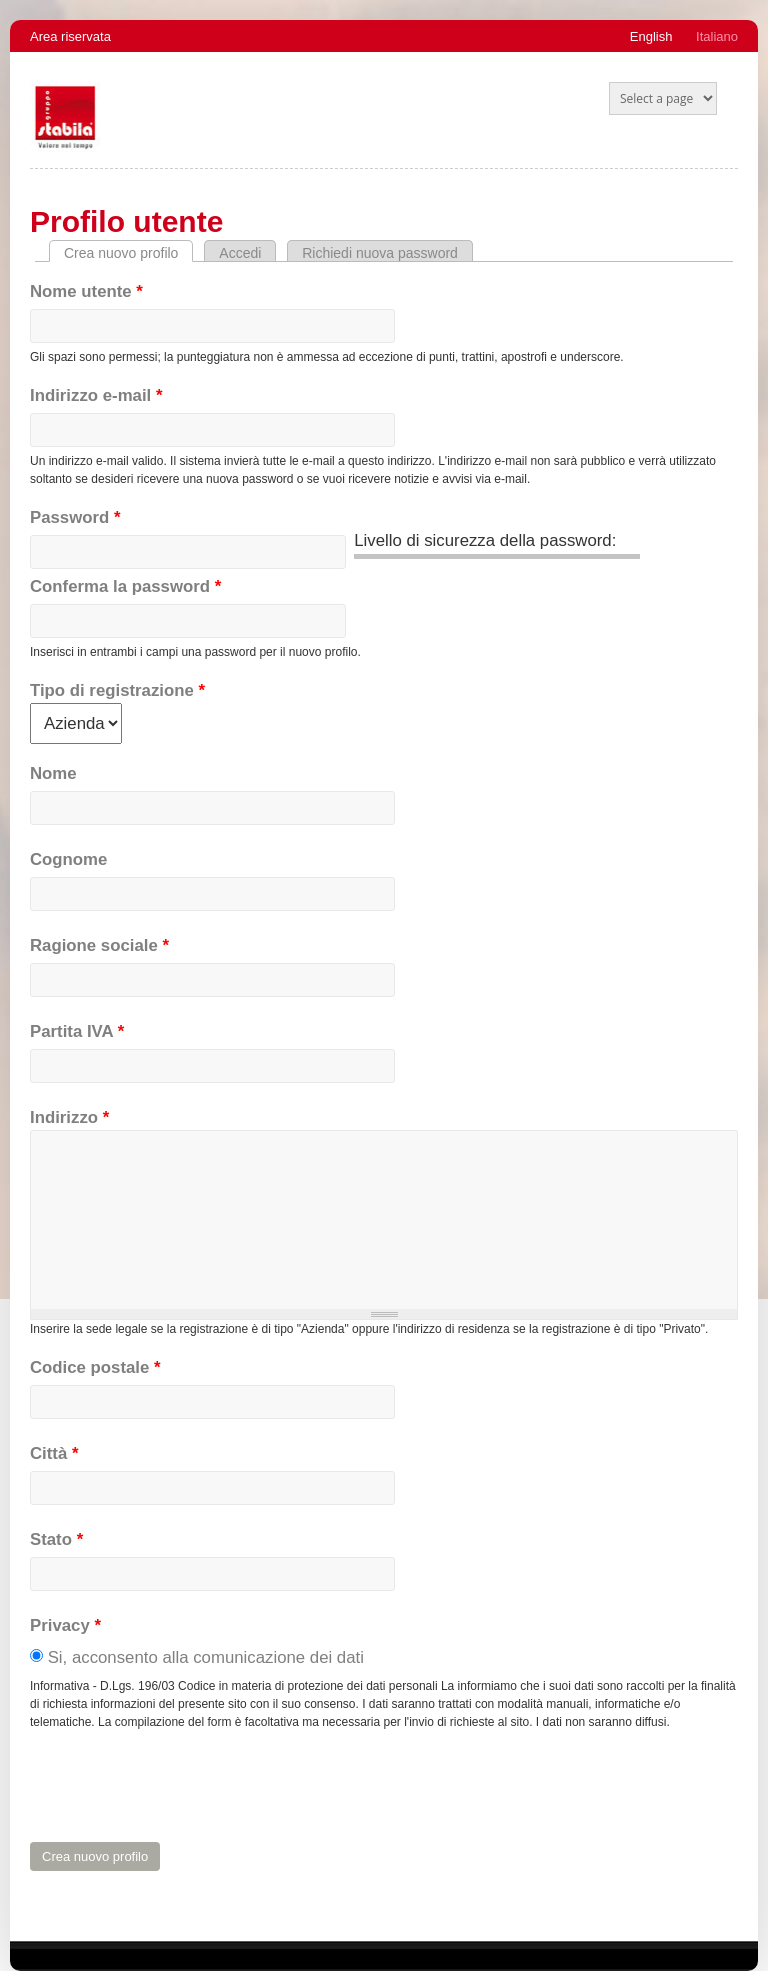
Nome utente (86, 291)
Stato (56, 1539)
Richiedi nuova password (380, 253)
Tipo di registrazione (117, 690)
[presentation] (182, 1787)
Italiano (717, 36)
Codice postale (95, 1367)
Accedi (240, 253)
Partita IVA (77, 1031)
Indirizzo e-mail (96, 395)
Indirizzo (69, 1117)
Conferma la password (125, 586)
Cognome (68, 859)
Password (75, 517)
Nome (53, 773)
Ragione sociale (99, 945)
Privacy (65, 1625)
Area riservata (70, 36)
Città (54, 1453)
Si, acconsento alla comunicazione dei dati (206, 1657)
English (651, 36)
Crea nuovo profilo (128, 253)
